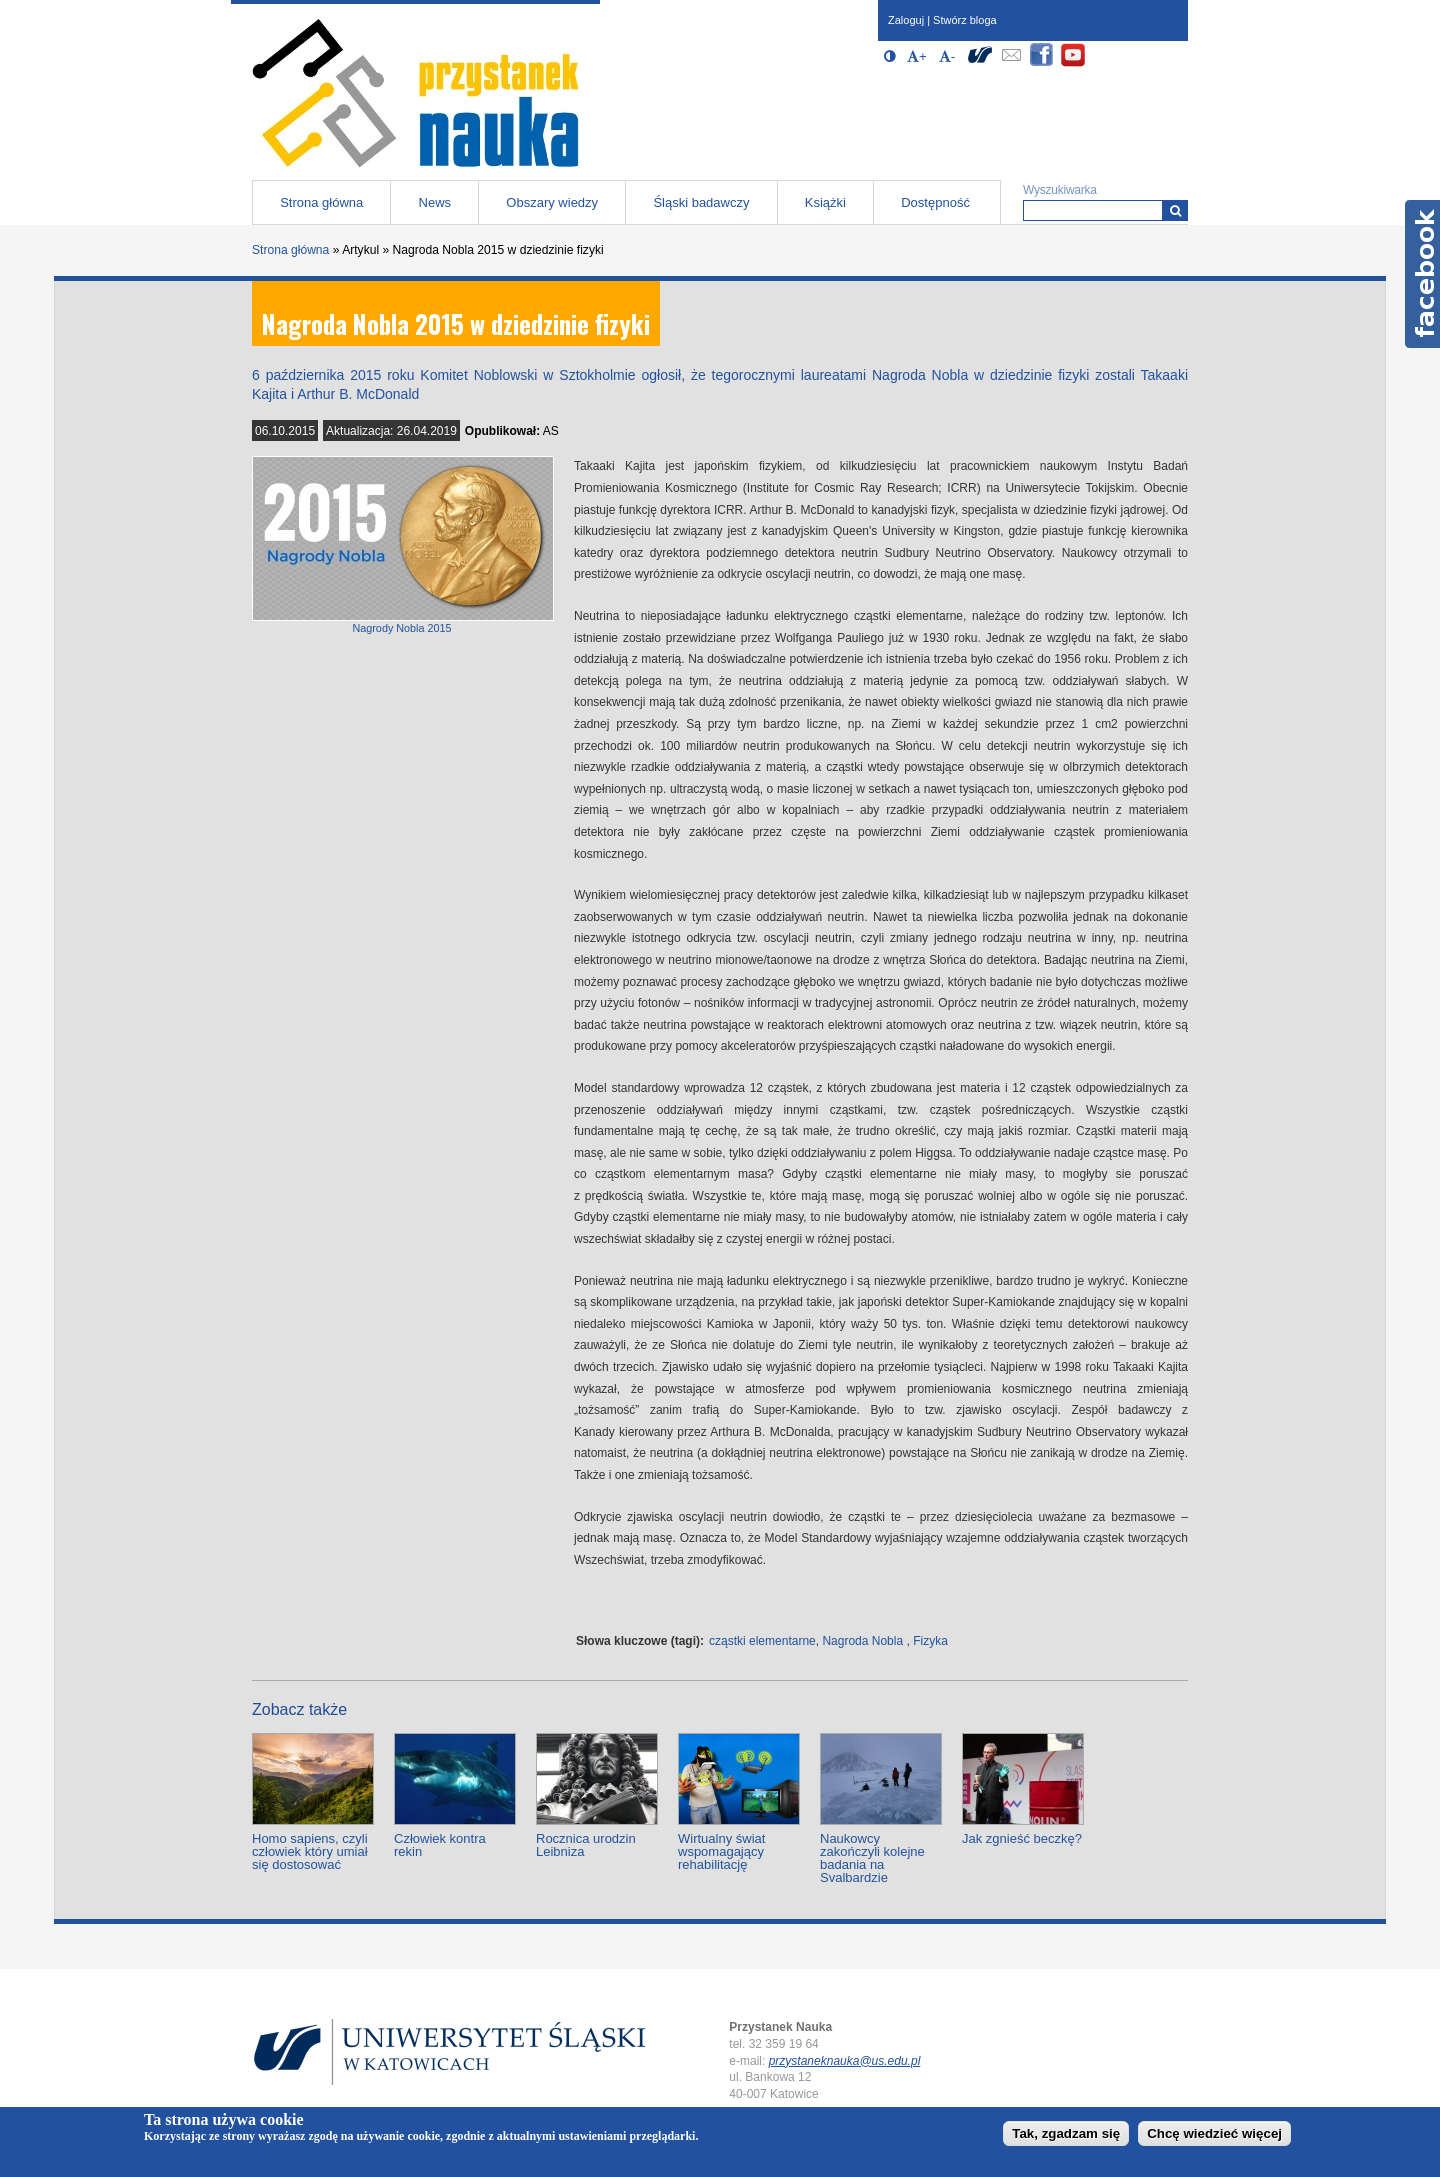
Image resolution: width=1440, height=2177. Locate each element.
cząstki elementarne (762, 1641)
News (435, 202)
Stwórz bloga (965, 20)
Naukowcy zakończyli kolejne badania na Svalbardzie (872, 1858)
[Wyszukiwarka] (1175, 210)
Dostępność (935, 202)
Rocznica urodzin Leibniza (586, 1845)
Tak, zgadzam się (1066, 2133)
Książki (825, 202)
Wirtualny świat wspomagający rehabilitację (721, 1851)
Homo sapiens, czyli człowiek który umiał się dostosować (310, 1851)
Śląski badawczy (701, 202)
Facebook (1422, 274)
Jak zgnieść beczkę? (1022, 1838)
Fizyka (930, 1641)
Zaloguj (906, 20)
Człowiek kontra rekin (440, 1845)
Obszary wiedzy (552, 202)
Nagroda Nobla (862, 1641)
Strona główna (321, 202)
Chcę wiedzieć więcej (1214, 2133)
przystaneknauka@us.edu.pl (845, 2061)
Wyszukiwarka (1060, 190)
